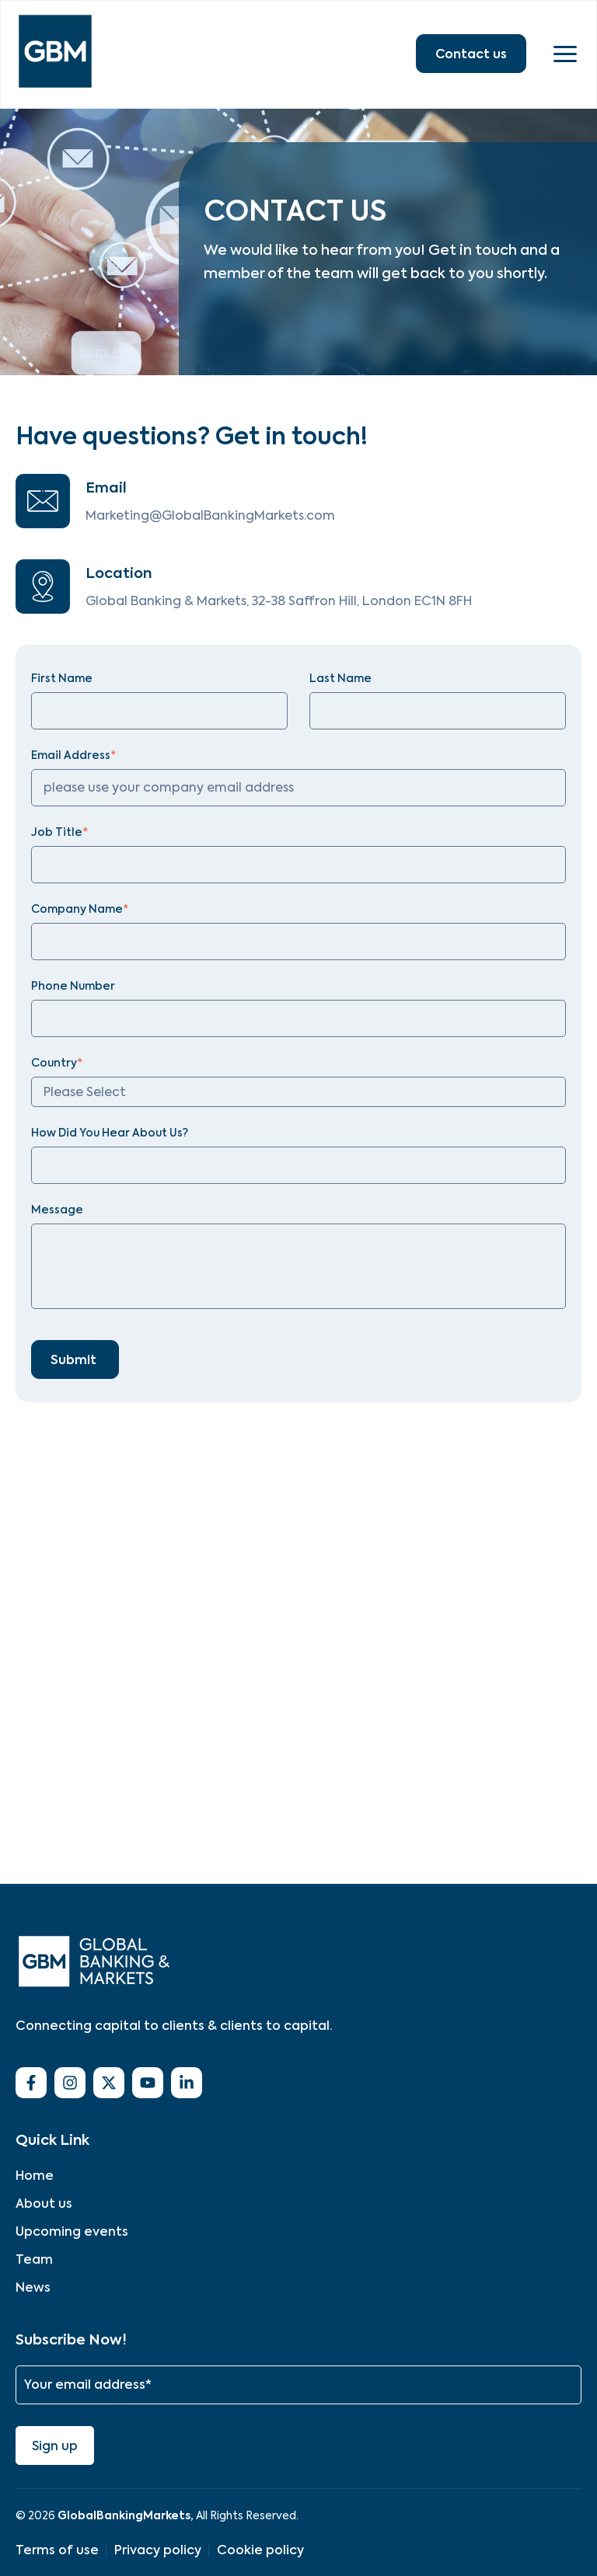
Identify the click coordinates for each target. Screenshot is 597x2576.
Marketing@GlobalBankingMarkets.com (210, 515)
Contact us (471, 53)
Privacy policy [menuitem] (157, 2550)
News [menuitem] (33, 2287)
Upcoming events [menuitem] (72, 2231)
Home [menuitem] (35, 2175)
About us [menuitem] (44, 2203)
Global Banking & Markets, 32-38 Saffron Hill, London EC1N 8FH (279, 601)
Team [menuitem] (34, 2259)
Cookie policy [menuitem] (260, 2550)
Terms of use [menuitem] (57, 2550)
